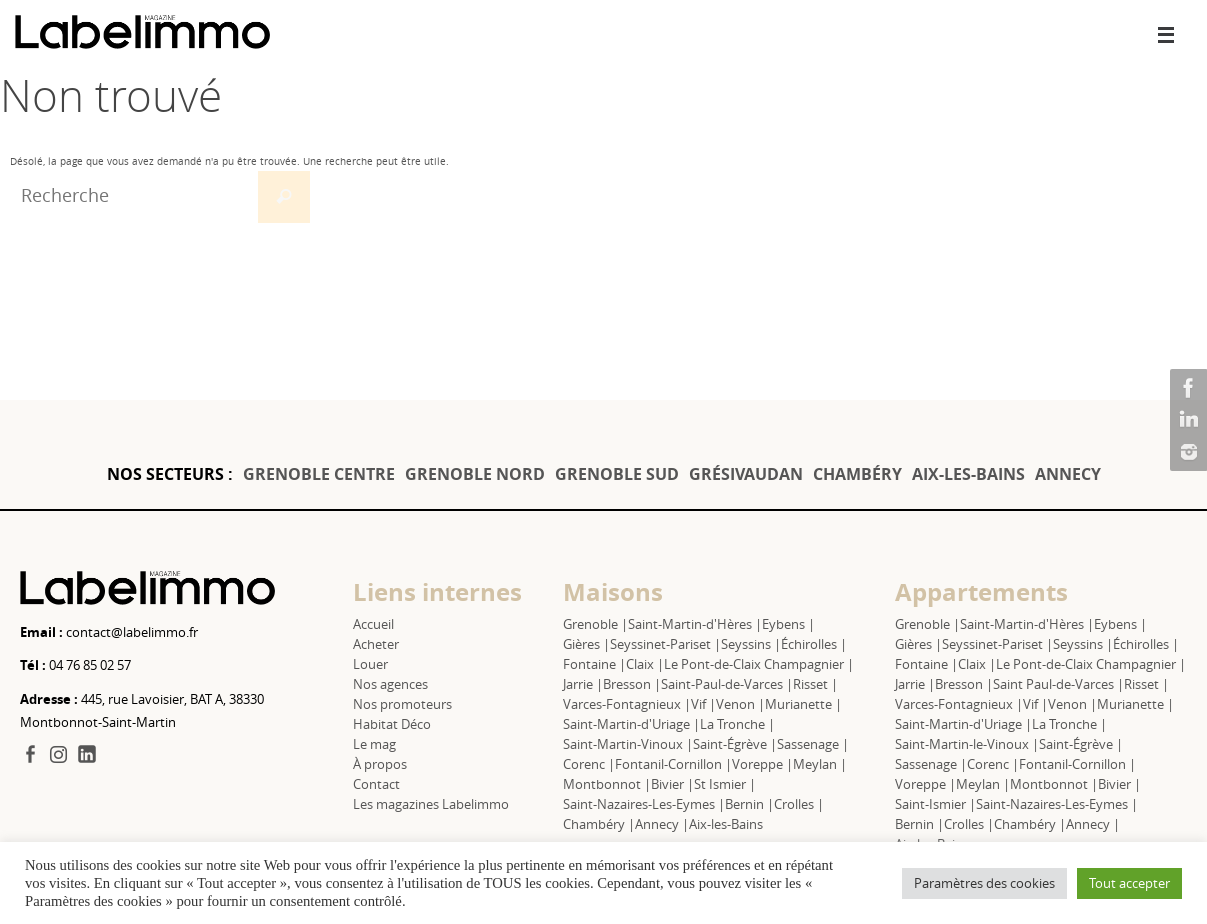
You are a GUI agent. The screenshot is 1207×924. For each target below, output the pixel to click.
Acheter (376, 644)
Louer (370, 664)
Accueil (373, 624)
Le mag (374, 744)
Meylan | (820, 764)
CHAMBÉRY (857, 474)
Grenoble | (595, 624)
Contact (376, 784)
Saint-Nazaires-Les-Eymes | (644, 804)
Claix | (645, 664)
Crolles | (799, 804)
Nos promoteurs (402, 704)
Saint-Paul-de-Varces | (727, 684)
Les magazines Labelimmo (431, 804)
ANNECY (1068, 474)
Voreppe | (762, 764)
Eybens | (788, 624)
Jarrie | (583, 684)
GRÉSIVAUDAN (746, 474)
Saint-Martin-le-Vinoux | (967, 744)
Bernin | (749, 804)
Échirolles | (814, 644)
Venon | (740, 704)
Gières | (586, 644)
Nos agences (390, 684)
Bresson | (632, 684)
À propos (380, 764)
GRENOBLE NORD (475, 474)
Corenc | (589, 764)
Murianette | (803, 704)
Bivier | (672, 784)
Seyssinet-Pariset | (665, 644)
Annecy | (662, 824)
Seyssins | (751, 644)
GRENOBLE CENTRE (319, 474)
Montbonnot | (607, 784)
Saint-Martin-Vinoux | (628, 744)
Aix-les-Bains (726, 824)
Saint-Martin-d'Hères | (695, 624)
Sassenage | (813, 744)
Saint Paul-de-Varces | (1058, 684)
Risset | (815, 684)
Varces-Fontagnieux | (627, 704)
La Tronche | (737, 724)
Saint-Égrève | (735, 744)
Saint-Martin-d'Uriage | (631, 724)
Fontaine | (594, 664)
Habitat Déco (392, 724)
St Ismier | (725, 784)
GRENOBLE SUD (617, 474)
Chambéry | (599, 824)
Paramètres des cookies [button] (984, 883)
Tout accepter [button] (1129, 883)
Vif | (703, 704)
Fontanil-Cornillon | (673, 764)
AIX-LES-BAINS (968, 474)
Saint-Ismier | (935, 804)
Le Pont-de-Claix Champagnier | (759, 664)
